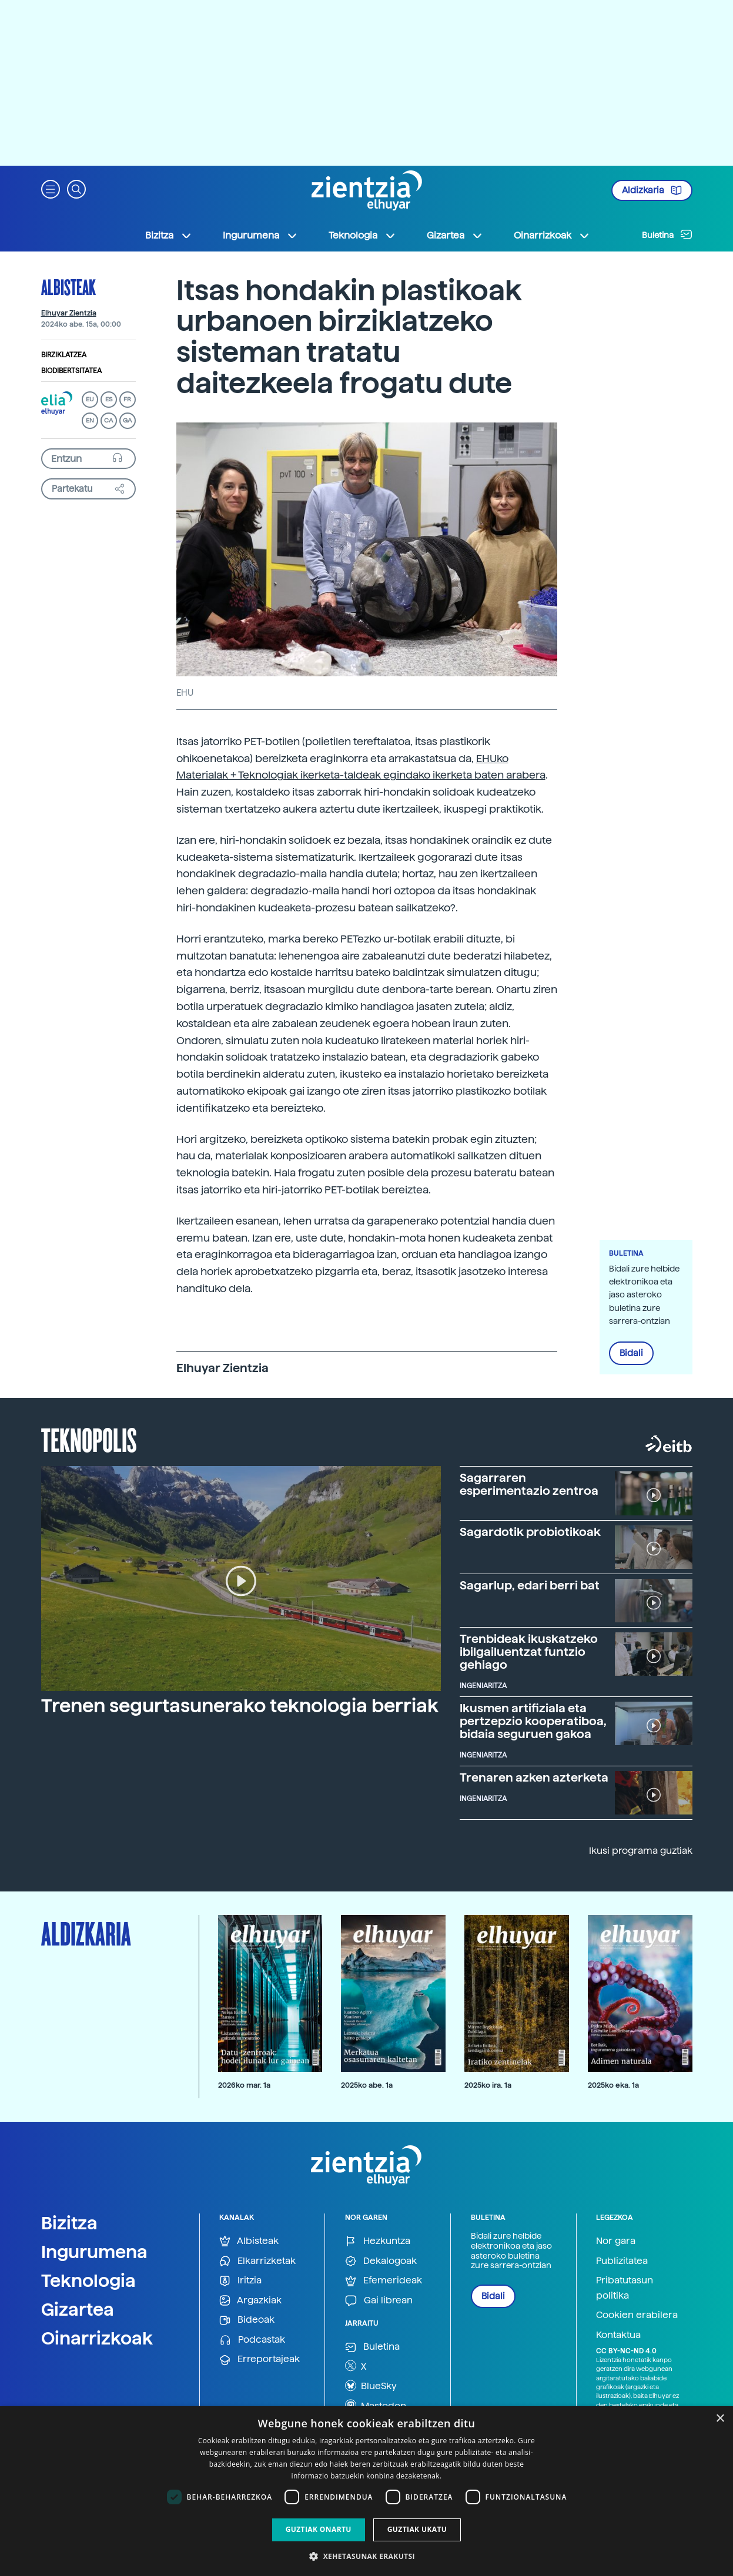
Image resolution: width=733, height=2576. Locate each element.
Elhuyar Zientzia (68, 313)
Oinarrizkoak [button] (552, 236)
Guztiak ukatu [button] (417, 2529)
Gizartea (77, 2309)
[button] (50, 188)
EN (90, 420)
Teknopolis (89, 1439)
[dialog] (366, 2491)
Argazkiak (250, 2301)
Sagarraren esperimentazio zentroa (529, 1484)
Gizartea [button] (455, 236)
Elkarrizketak (257, 2261)
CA (108, 420)
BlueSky (371, 2385)
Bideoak (247, 2320)
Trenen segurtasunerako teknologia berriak (240, 1706)
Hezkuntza (377, 2241)
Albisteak (68, 287)
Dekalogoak (381, 2261)
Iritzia (240, 2281)
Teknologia (88, 2280)
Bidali (631, 1353)
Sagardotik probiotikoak (530, 1532)
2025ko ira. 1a (487, 2085)
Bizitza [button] (168, 236)
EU (90, 399)
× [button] (719, 2418)
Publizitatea (622, 2260)
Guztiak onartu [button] (319, 2529)
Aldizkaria (652, 190)
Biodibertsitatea (71, 371)
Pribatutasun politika (624, 2288)
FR (127, 399)
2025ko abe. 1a (367, 2085)
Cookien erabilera (637, 2314)
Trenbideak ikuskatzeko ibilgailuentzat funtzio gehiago (529, 1652)
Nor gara (615, 2240)
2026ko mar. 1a (244, 2085)
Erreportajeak (259, 2359)
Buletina (667, 234)
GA (127, 420)
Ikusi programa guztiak (640, 1850)
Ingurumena (94, 2251)
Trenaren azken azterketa (534, 1777)
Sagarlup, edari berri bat (530, 1585)
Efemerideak (383, 2281)
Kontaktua (618, 2334)
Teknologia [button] (362, 236)
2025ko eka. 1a (613, 2085)
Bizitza (69, 2222)
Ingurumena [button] (260, 236)
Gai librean (379, 2301)
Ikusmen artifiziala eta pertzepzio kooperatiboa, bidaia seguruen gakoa (533, 1721)
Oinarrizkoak (97, 2338)
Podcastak (252, 2340)
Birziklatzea (63, 355)
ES (108, 399)
